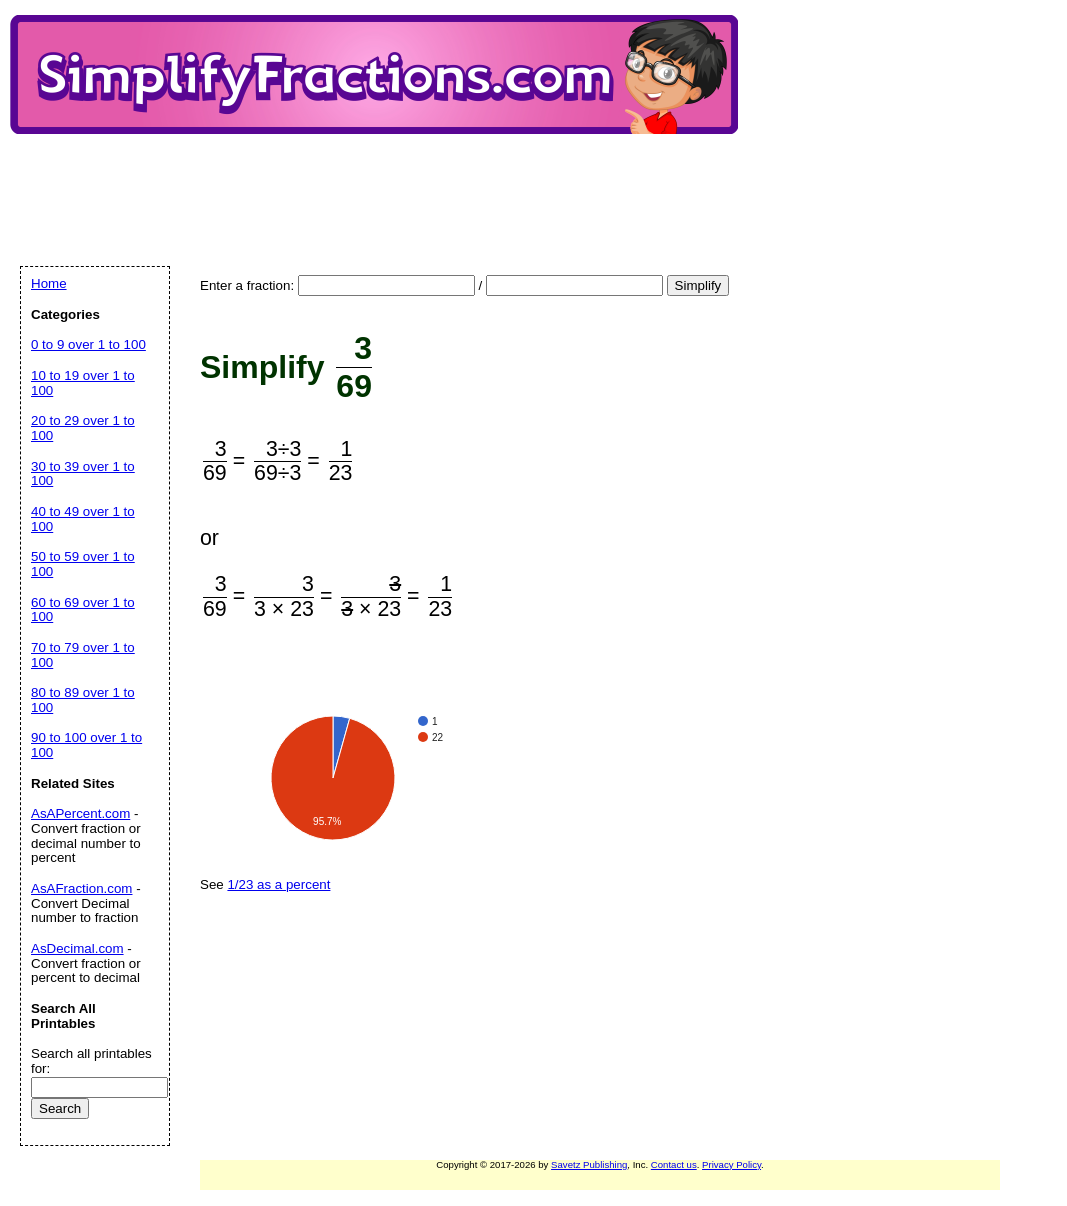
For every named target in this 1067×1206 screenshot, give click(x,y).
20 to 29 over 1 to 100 (83, 428)
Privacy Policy (731, 1164)
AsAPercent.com (80, 813)
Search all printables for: (91, 1061)
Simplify (698, 285)
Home (49, 283)
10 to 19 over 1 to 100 (83, 383)
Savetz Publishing (589, 1164)
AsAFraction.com (81, 888)
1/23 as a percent (278, 884)
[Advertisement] (384, 183)
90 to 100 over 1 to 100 (86, 745)
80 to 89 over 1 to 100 (83, 700)
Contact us (674, 1164)
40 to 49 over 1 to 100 (83, 519)
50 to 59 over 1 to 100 (83, 564)
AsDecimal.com (77, 948)
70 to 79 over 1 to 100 (83, 655)
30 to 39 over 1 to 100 (83, 474)
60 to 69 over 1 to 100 (83, 610)
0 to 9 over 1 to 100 (88, 344)
